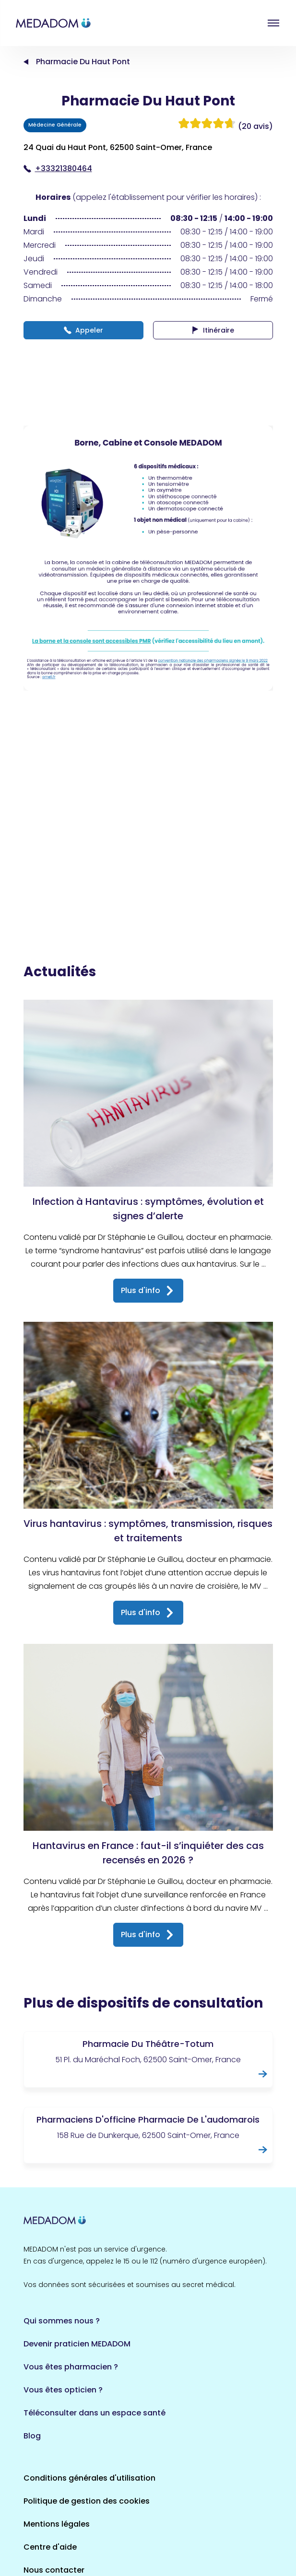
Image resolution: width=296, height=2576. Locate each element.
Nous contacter (54, 2473)
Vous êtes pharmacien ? (71, 2270)
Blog (32, 2339)
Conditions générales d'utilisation (89, 2381)
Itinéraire (212, 330)
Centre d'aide (50, 2450)
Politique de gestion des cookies (87, 2404)
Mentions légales (57, 2427)
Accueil (26, 62)
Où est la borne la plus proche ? (85, 2496)
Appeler (83, 330)
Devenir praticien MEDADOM (77, 2247)
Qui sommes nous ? (62, 2223)
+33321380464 (58, 168)
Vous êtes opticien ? (63, 2293)
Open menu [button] (273, 23)
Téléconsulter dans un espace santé (95, 2316)
